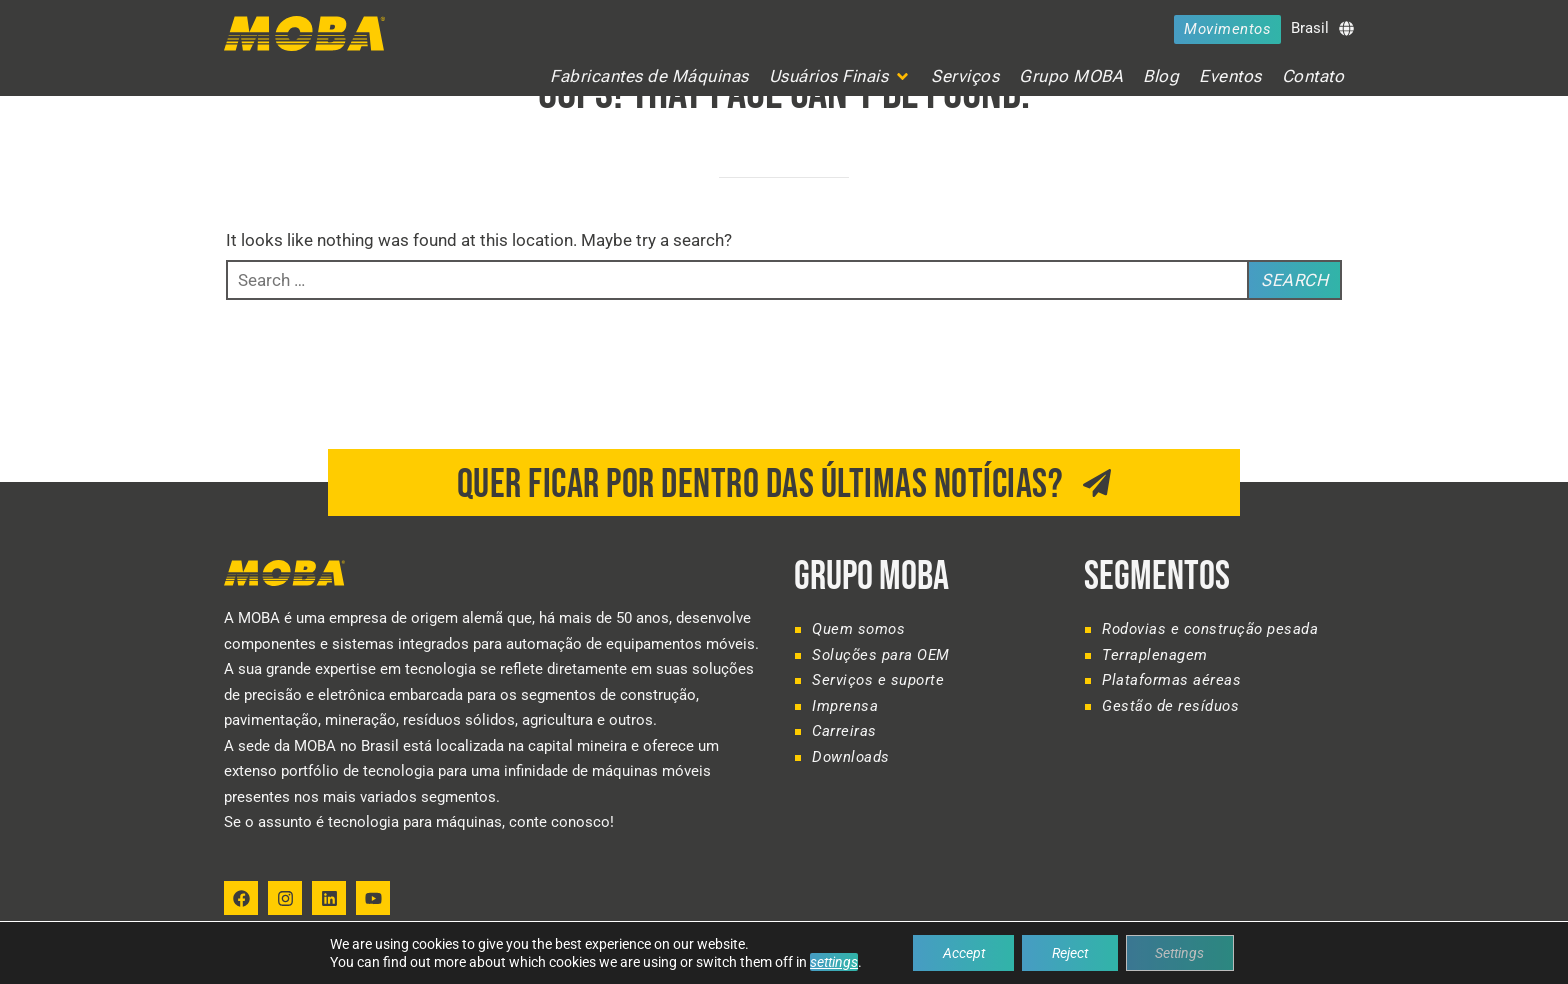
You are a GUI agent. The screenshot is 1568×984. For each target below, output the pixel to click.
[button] (840, 76)
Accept (963, 953)
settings (833, 962)
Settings (1180, 953)
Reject (1070, 953)
